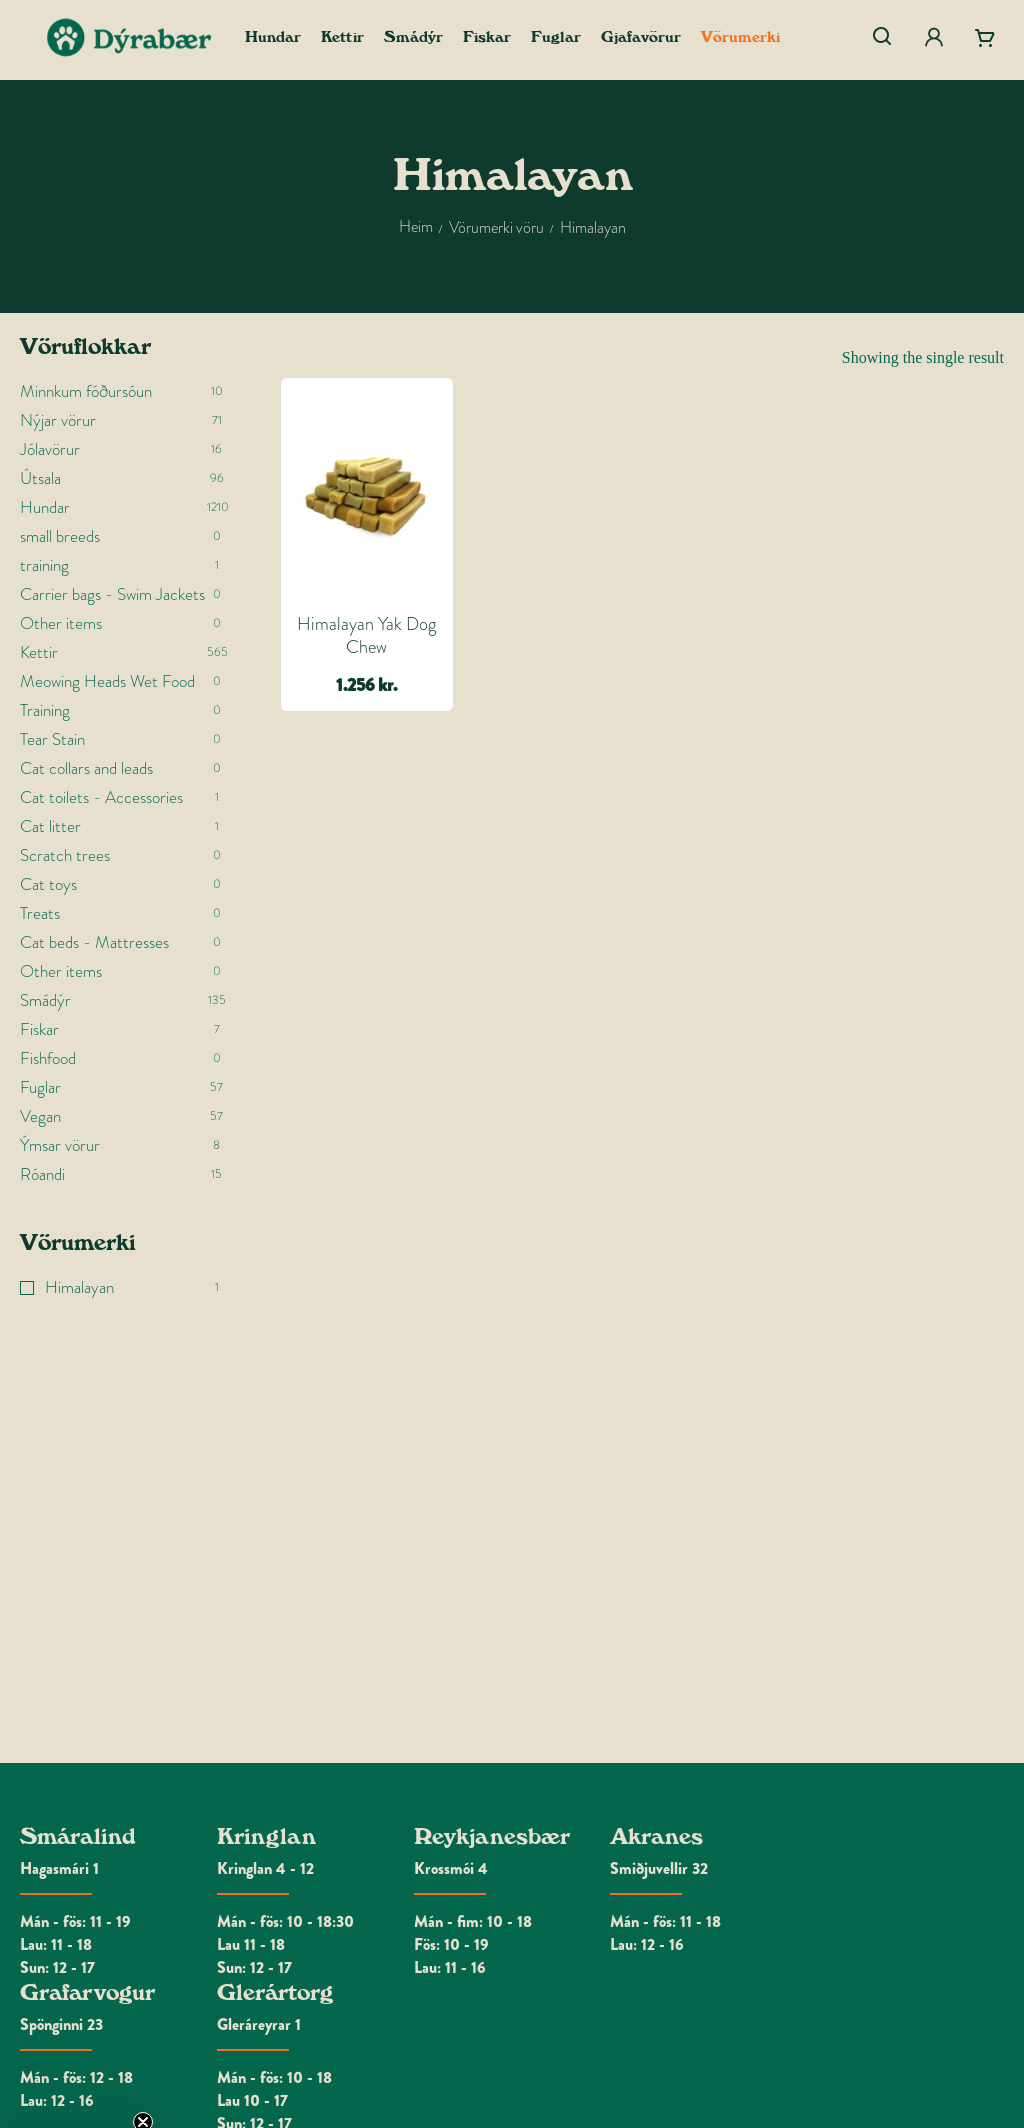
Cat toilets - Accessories (101, 797)
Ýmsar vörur (60, 1145)
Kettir (39, 652)
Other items (61, 623)
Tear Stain (52, 739)
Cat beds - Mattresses (94, 942)
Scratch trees (65, 855)
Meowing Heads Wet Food (107, 681)
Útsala (40, 478)
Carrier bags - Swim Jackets (112, 594)
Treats (40, 913)
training (44, 565)
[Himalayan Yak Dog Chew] (367, 493)
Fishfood (48, 1058)
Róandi (42, 1174)
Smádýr (45, 1000)
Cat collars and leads (86, 768)
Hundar (45, 507)
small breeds (60, 536)
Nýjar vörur (58, 420)
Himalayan (79, 1287)
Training (45, 710)
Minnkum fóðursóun (86, 391)
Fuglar (40, 1087)
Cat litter (50, 826)
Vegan (40, 1116)
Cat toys (48, 884)
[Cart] (985, 38)
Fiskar (39, 1029)
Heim (416, 226)
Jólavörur (50, 449)
